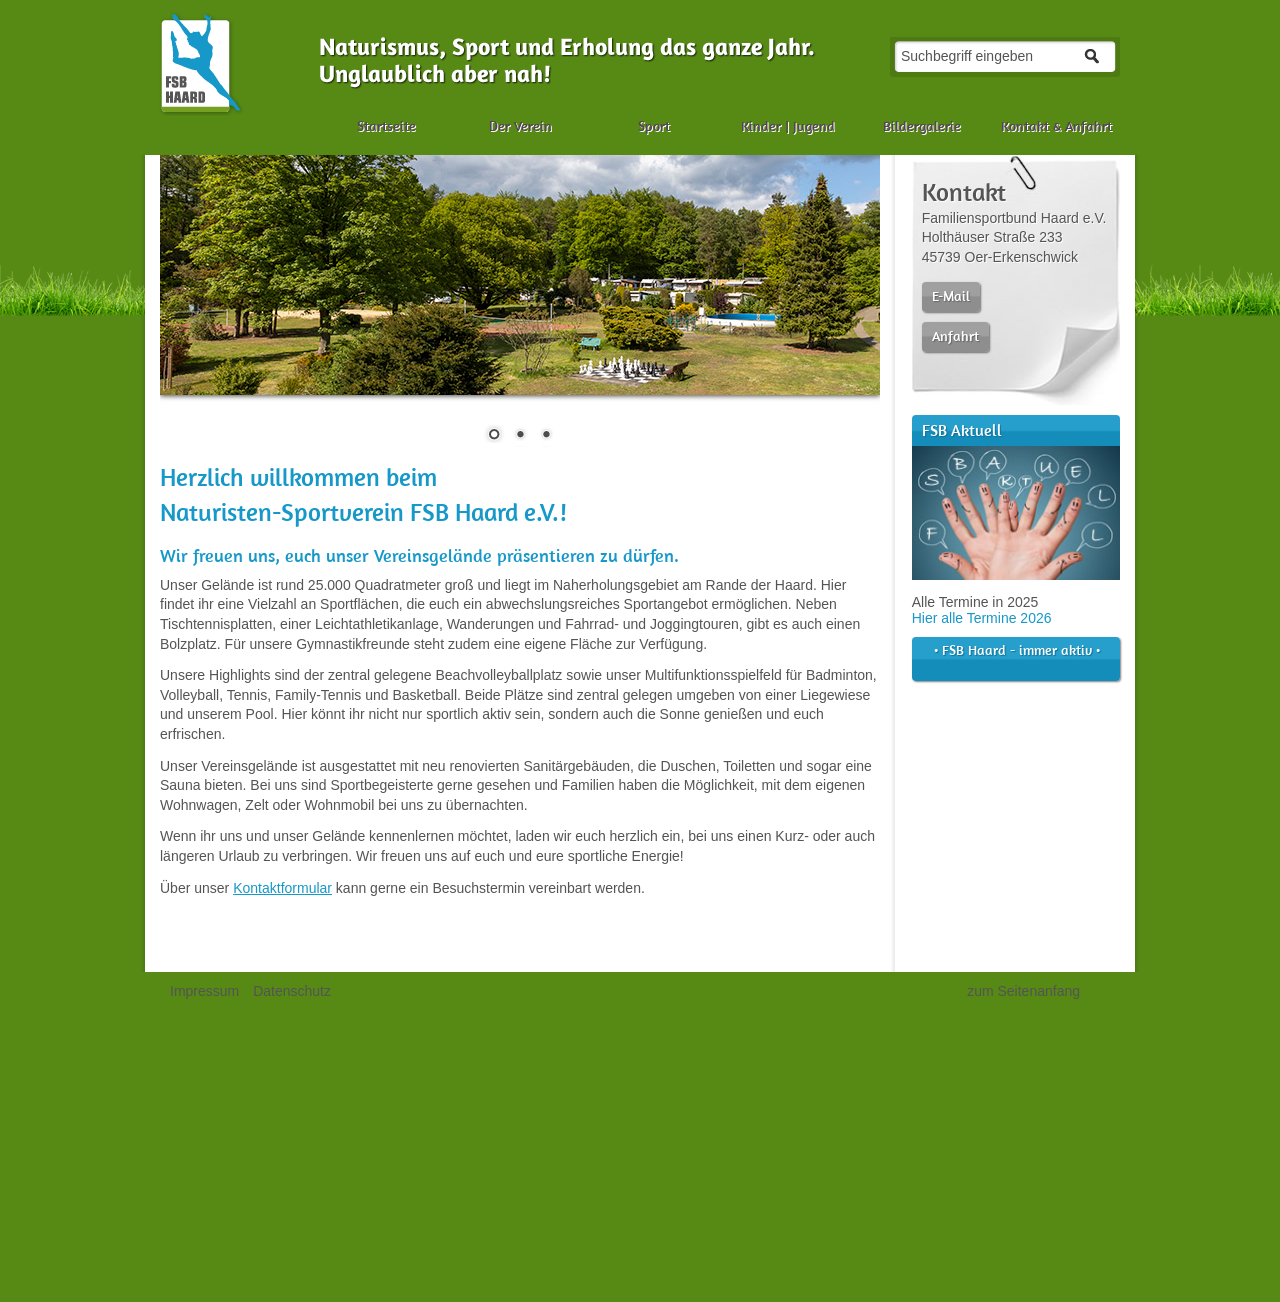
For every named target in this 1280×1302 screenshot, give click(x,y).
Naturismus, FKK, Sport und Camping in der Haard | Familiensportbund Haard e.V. (201, 63)
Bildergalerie (922, 126)
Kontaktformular (282, 888)
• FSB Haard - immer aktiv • (1011, 658)
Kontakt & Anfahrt (1056, 126)
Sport (654, 126)
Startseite (386, 126)
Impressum (204, 991)
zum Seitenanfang (1023, 991)
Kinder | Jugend (788, 126)
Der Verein (520, 126)
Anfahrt (955, 336)
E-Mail (951, 296)
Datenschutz (292, 991)
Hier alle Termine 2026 (982, 618)
